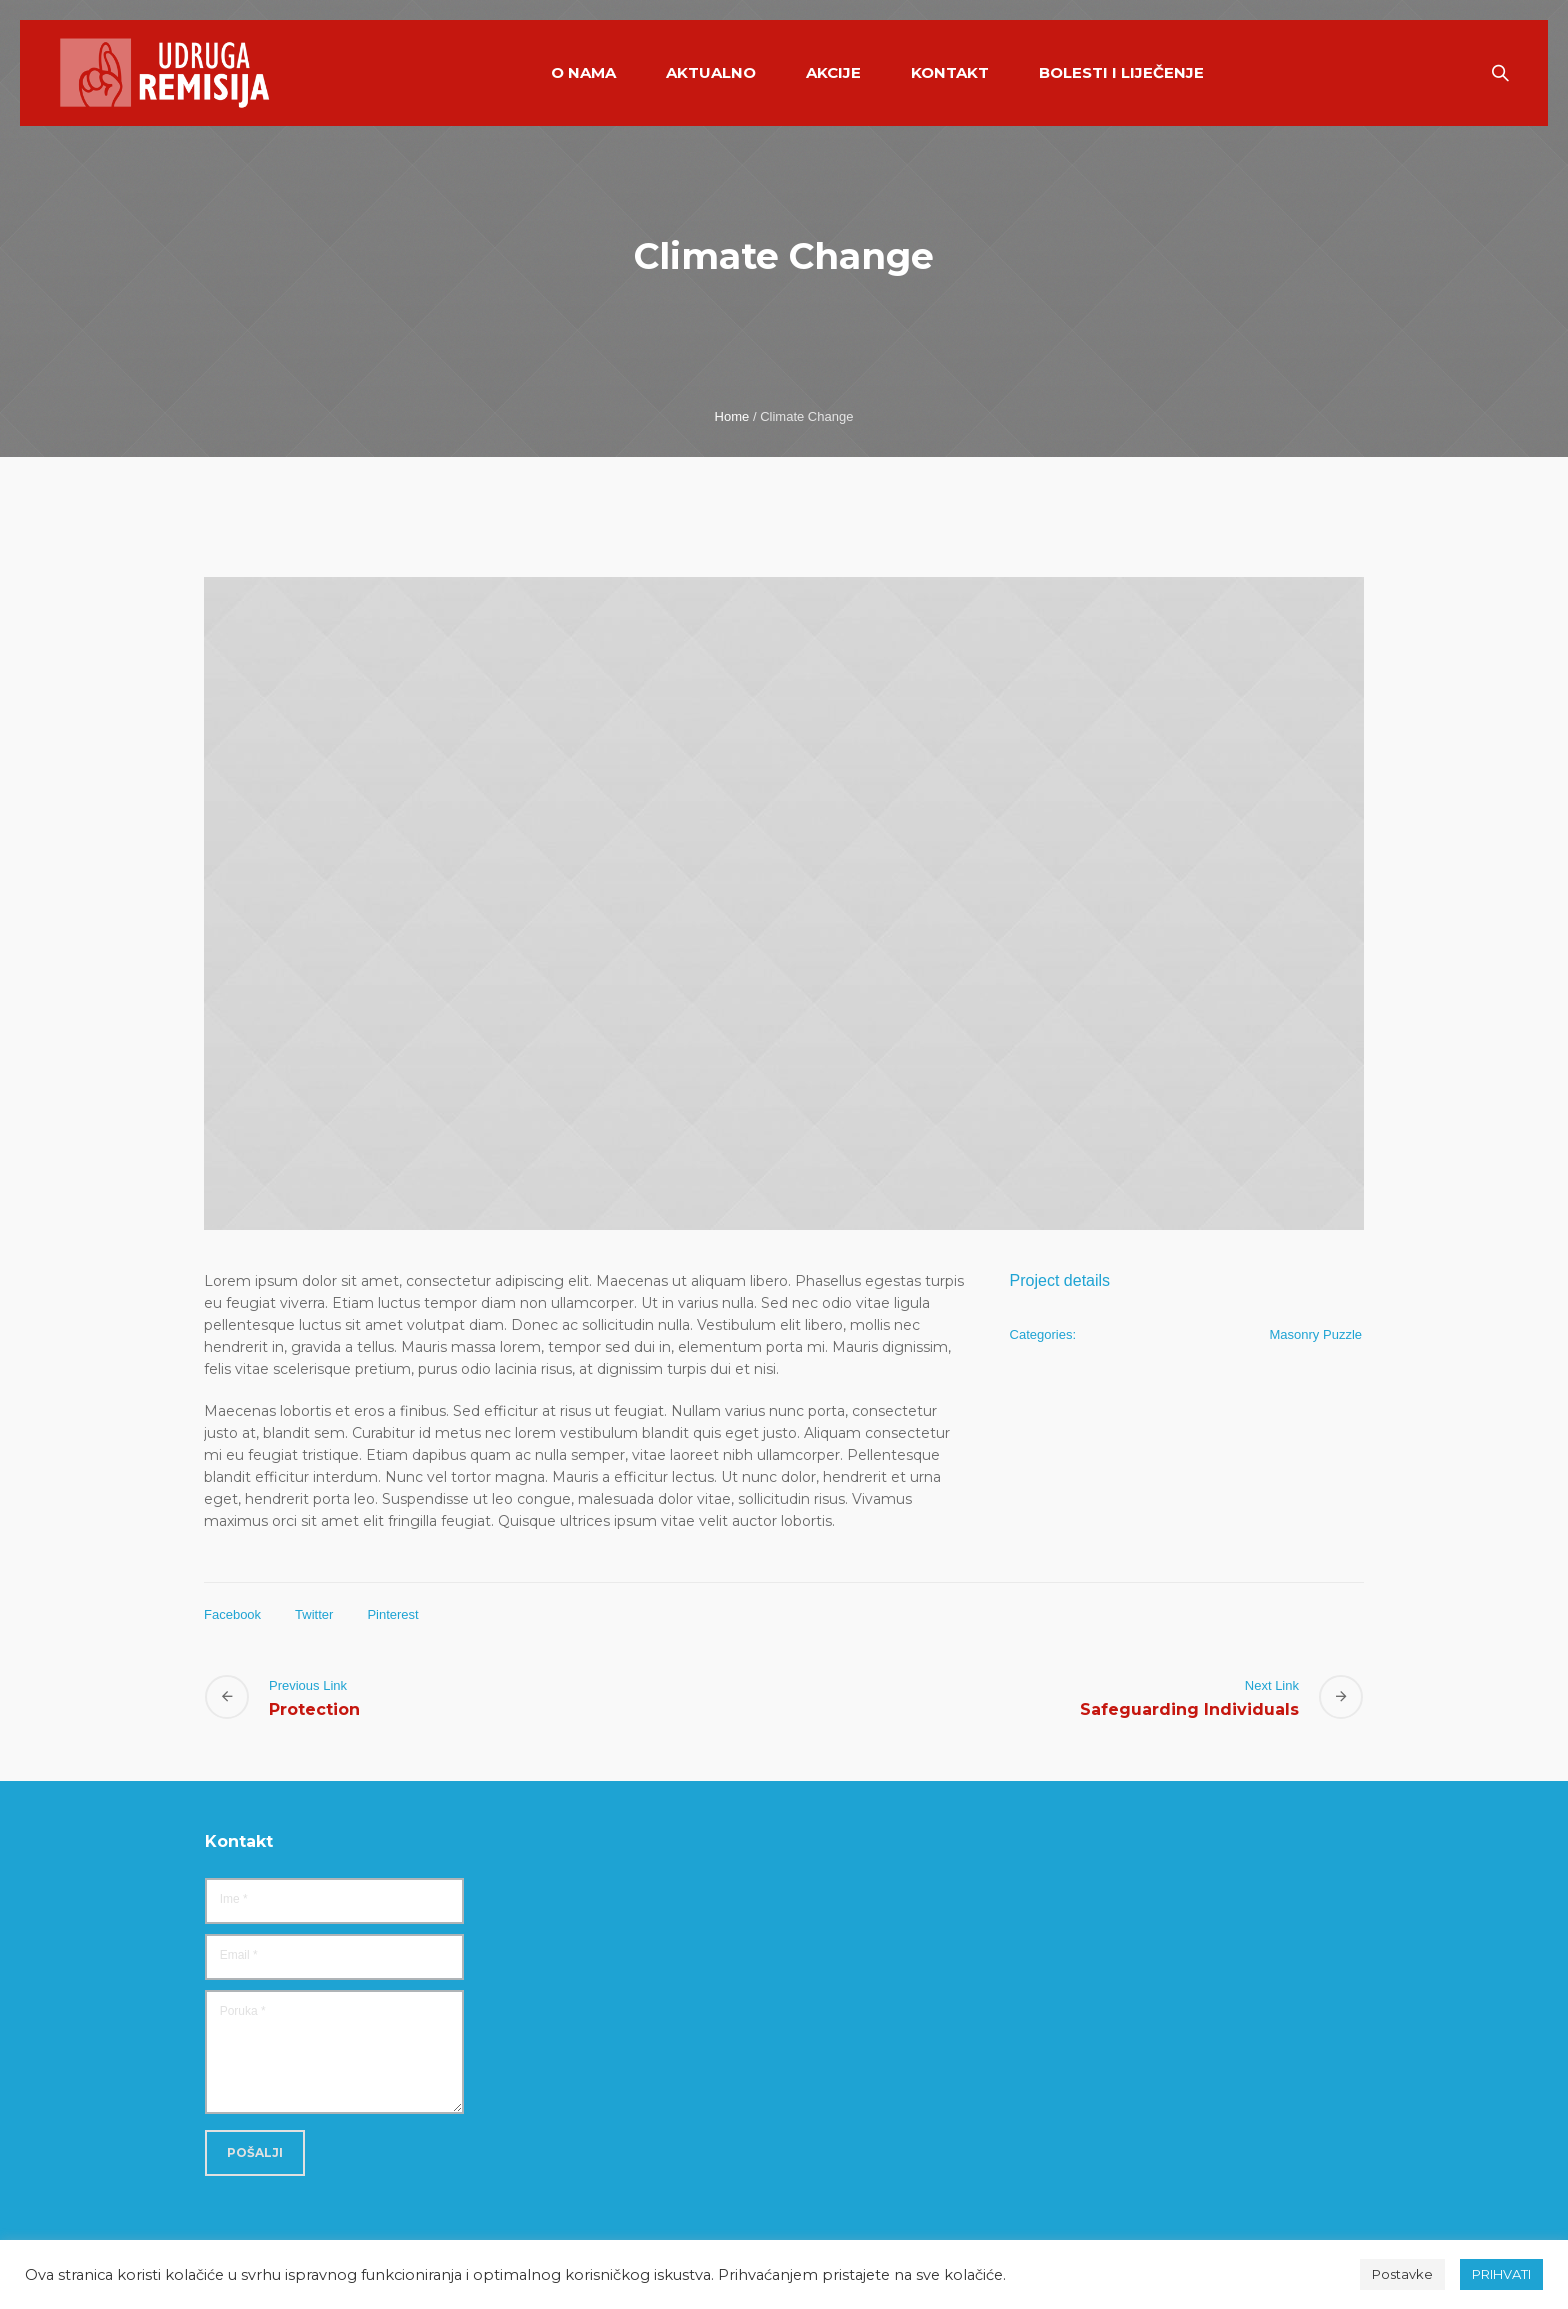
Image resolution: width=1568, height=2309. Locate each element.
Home (732, 416)
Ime (234, 1899)
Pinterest (392, 1614)
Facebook (232, 1614)
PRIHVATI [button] (1501, 2274)
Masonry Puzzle (1316, 1334)
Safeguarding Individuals (1189, 1709)
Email (239, 1955)
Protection (314, 1709)
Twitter (314, 1614)
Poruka (243, 2011)
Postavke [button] (1402, 2274)
